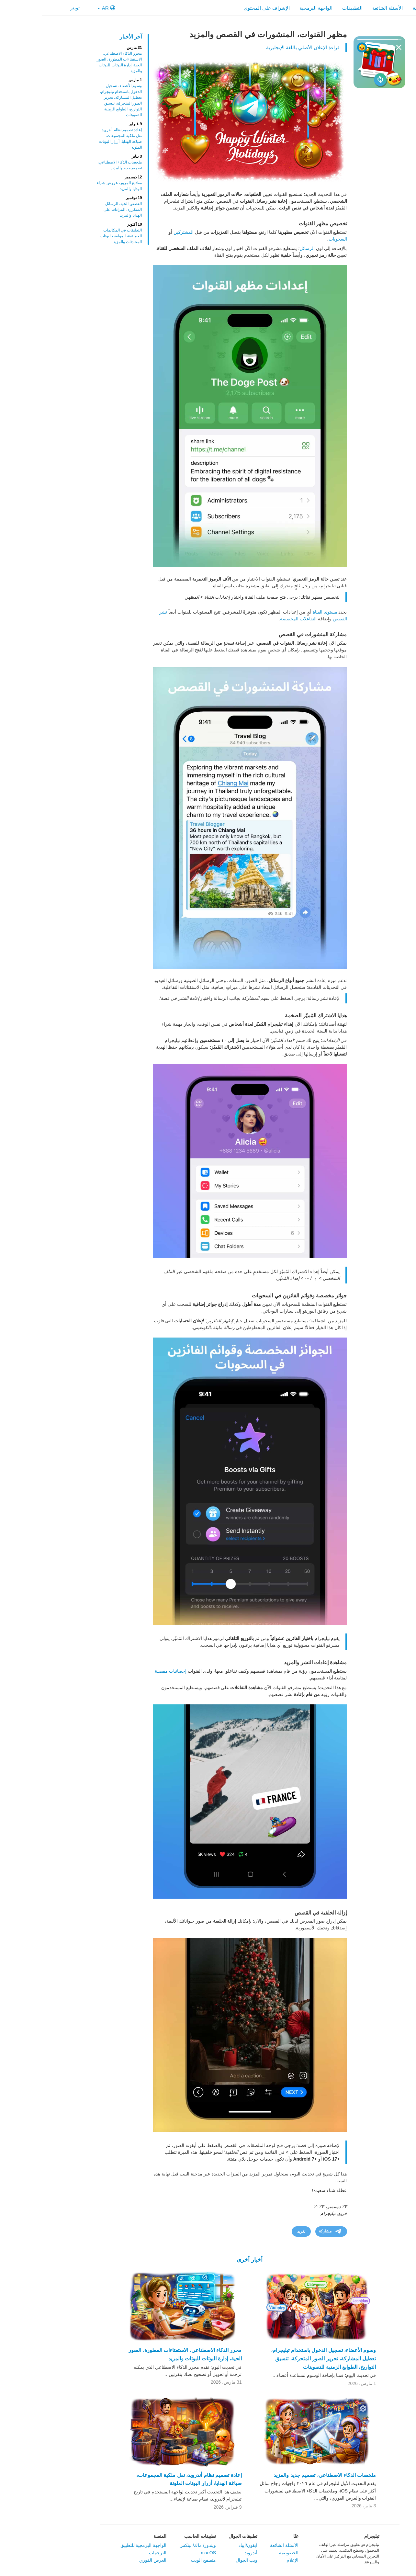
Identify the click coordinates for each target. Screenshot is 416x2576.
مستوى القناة (283, 612)
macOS (166, 2552)
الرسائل (265, 248)
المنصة (118, 2536)
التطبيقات (310, 8)
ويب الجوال (205, 2560)
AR (64, 8)
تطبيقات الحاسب (158, 2536)
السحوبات (296, 239)
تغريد (259, 2231)
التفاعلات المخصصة (256, 618)
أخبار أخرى (208, 2259)
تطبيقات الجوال (201, 2536)
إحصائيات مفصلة (129, 1671)
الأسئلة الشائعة (346, 8)
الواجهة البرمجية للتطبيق (102, 2545)
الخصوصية (247, 2552)
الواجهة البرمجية (274, 8)
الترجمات (116, 2552)
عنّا (254, 2536)
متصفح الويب (161, 2560)
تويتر (37, 7)
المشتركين (142, 232)
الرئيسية (379, 8)
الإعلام (251, 2560)
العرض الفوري (111, 2560)
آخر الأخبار (89, 37)
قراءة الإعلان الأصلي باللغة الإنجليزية (261, 47)
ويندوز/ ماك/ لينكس (156, 2545)
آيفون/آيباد (206, 2545)
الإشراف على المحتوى (225, 8)
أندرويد (209, 2552)
